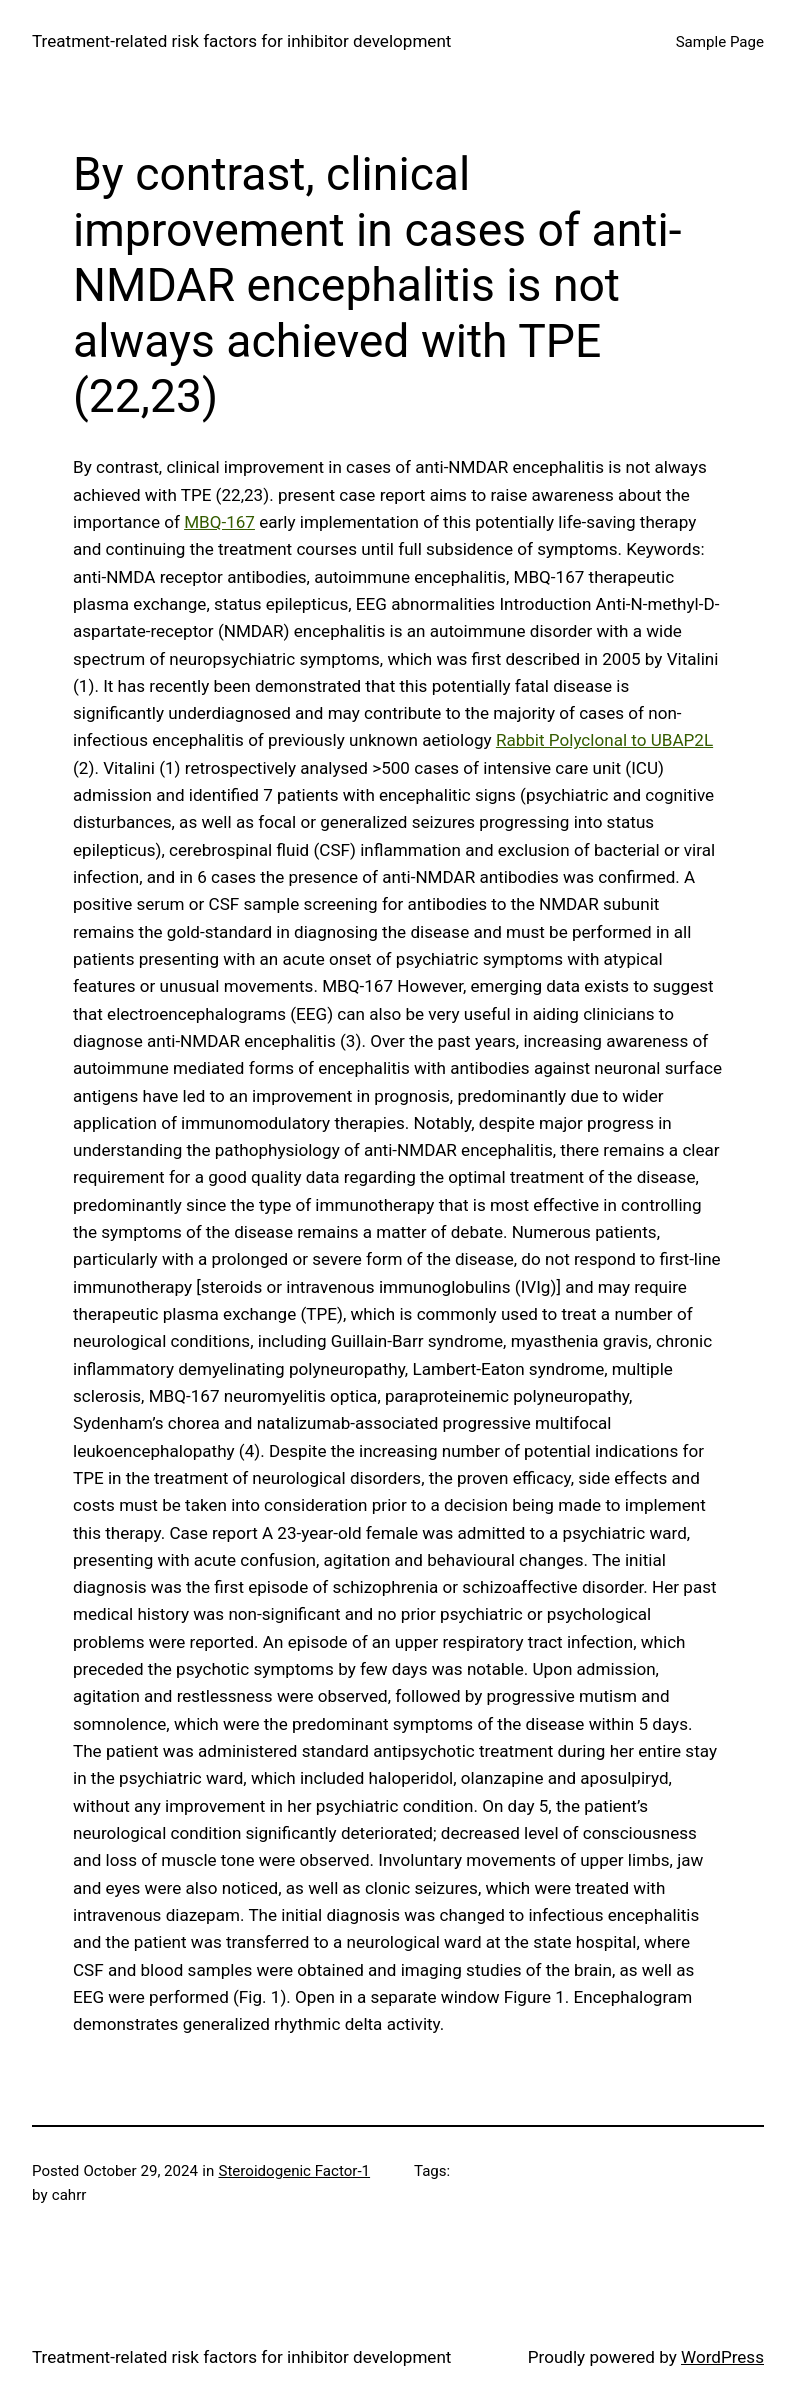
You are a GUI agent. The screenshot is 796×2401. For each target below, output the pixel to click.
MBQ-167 (219, 522)
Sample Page (720, 42)
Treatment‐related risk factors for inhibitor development (241, 41)
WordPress (722, 2357)
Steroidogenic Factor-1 (294, 2171)
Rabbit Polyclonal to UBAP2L (604, 740)
